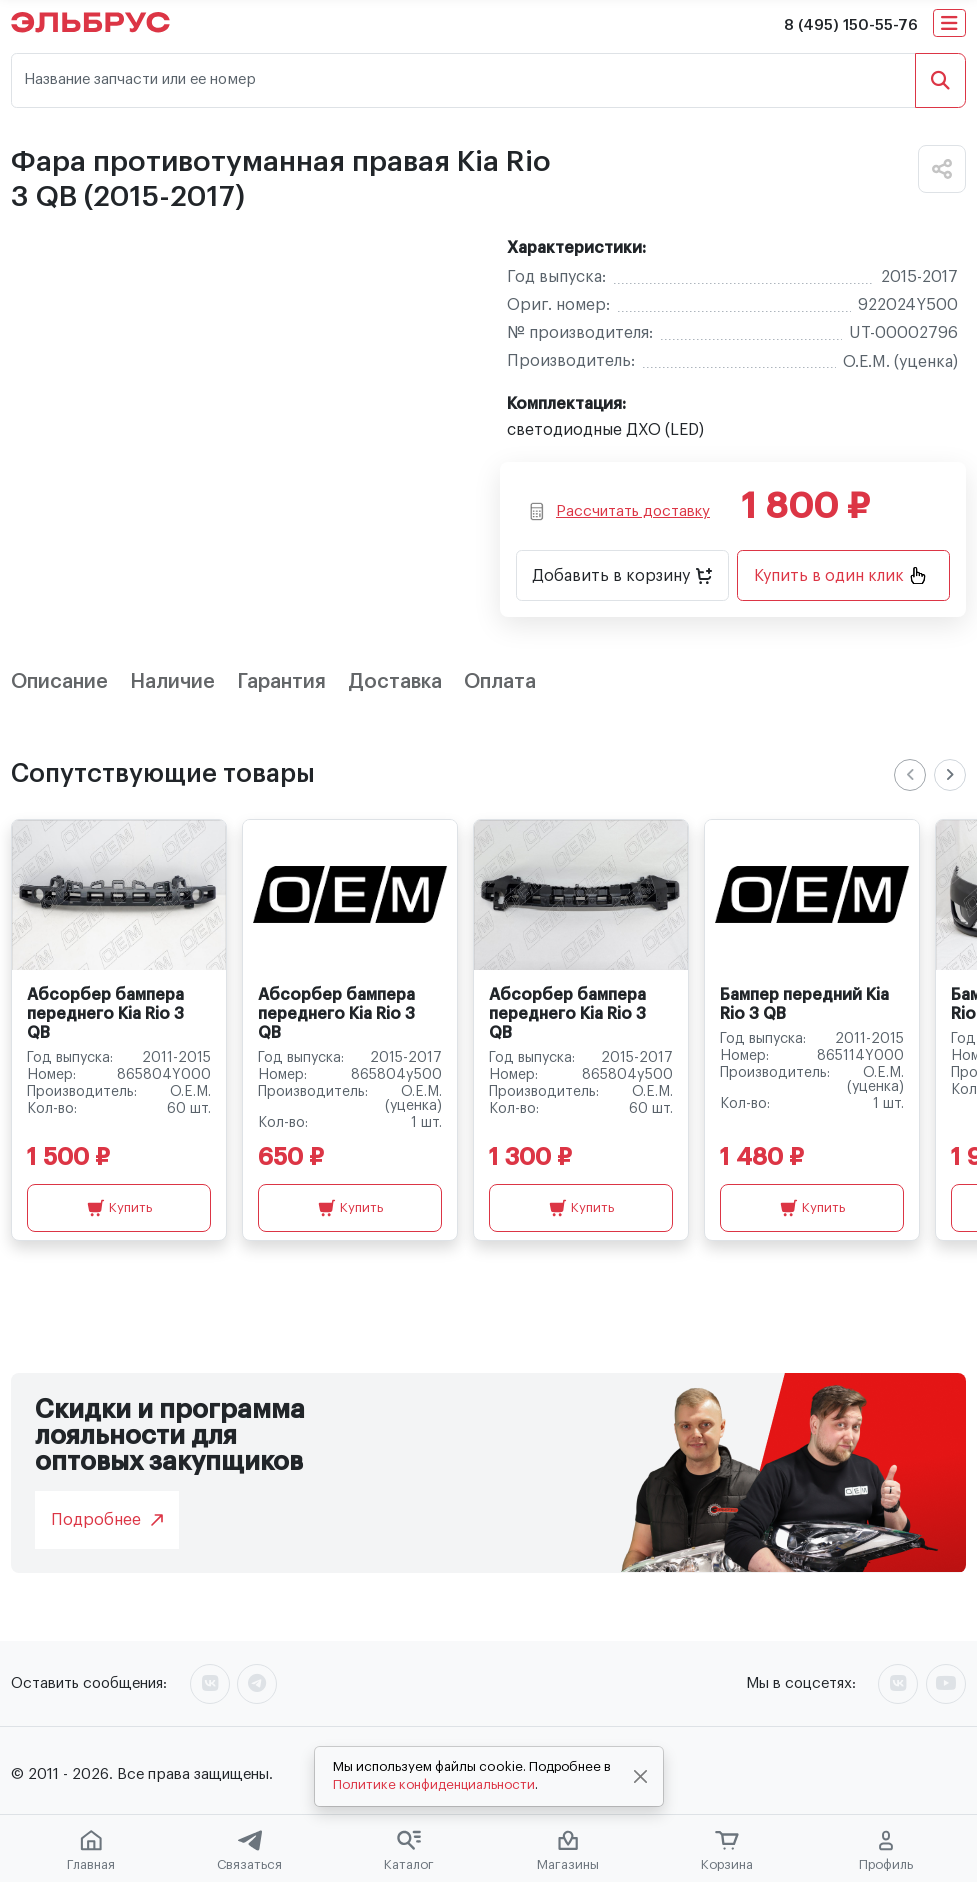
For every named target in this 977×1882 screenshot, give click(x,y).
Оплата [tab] (500, 682)
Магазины (568, 1851)
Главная (91, 1851)
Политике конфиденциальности (434, 1784)
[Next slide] (950, 775)
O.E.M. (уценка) (900, 362)
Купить (119, 1208)
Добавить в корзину (622, 576)
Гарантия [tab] (281, 682)
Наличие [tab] (172, 682)
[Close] (640, 1777)
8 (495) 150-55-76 (851, 25)
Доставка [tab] (395, 682)
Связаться (249, 1851)
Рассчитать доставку (620, 511)
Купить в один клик (840, 575)
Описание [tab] (59, 682)
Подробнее (107, 1520)
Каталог (409, 1851)
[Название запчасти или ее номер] (463, 80)
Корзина (727, 1851)
